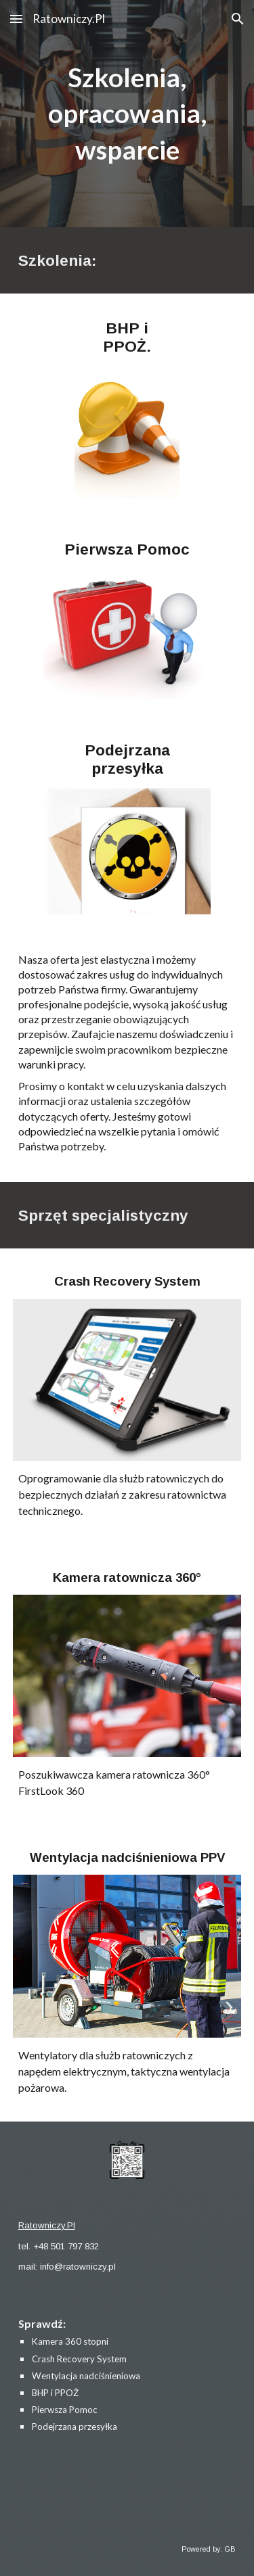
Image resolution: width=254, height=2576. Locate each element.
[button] (16, 18)
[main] (127, 113)
